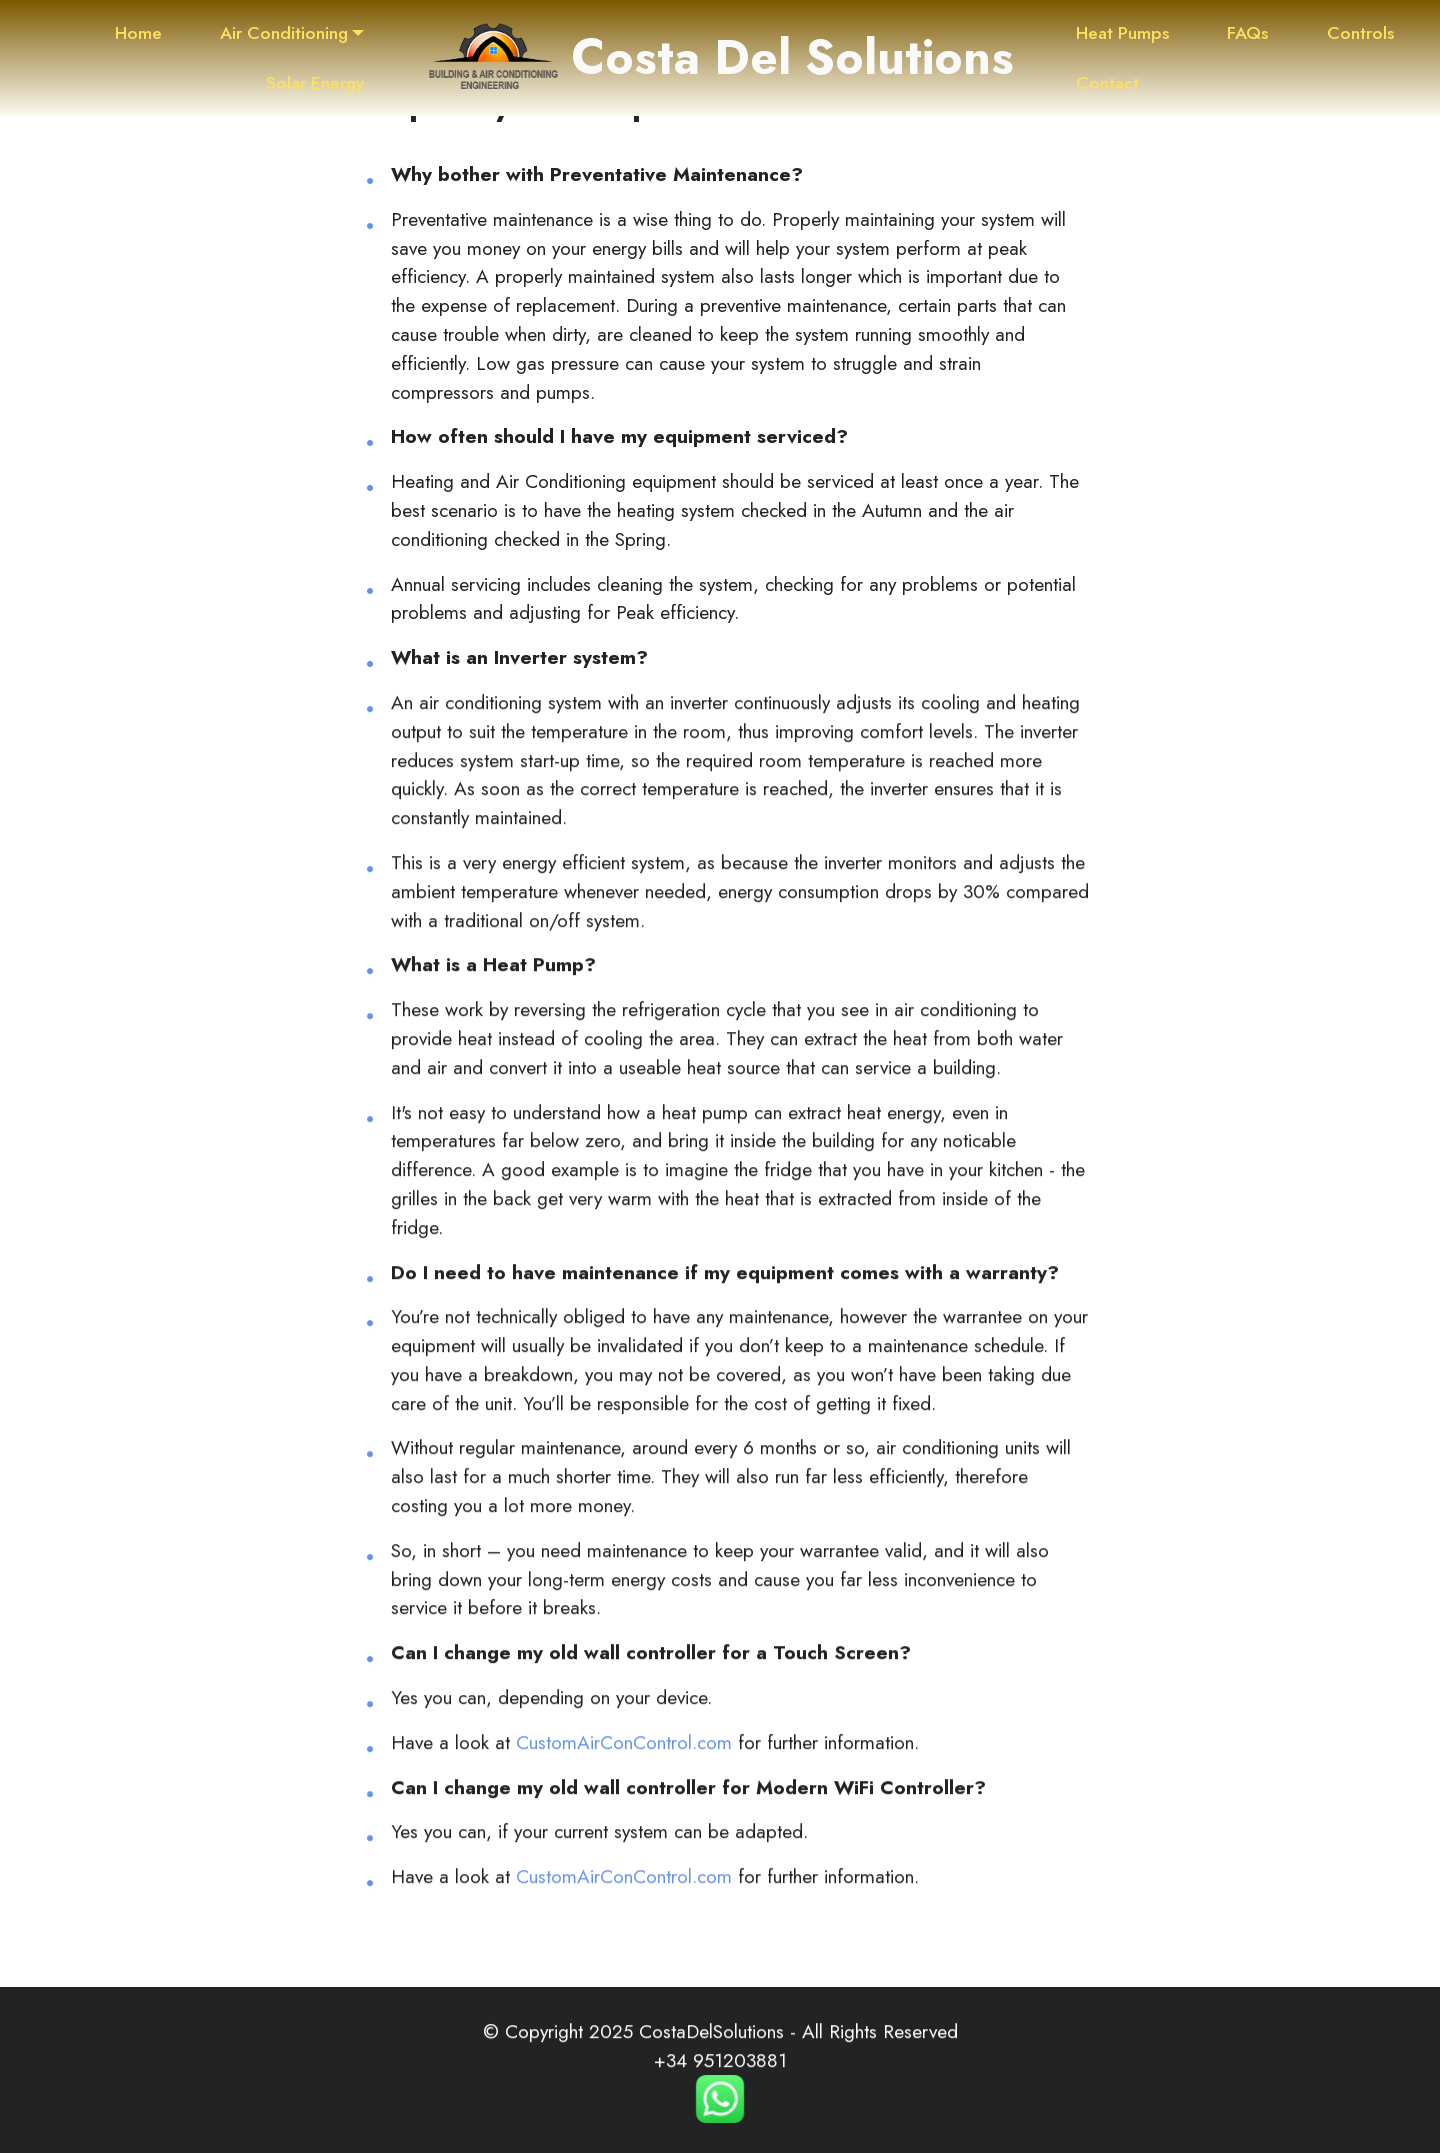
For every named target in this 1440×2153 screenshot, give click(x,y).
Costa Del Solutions (792, 58)
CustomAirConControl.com (624, 1772)
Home (138, 33)
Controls (1360, 33)
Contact (1107, 83)
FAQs (1247, 33)
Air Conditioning (284, 33)
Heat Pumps (1122, 33)
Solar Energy (315, 83)
